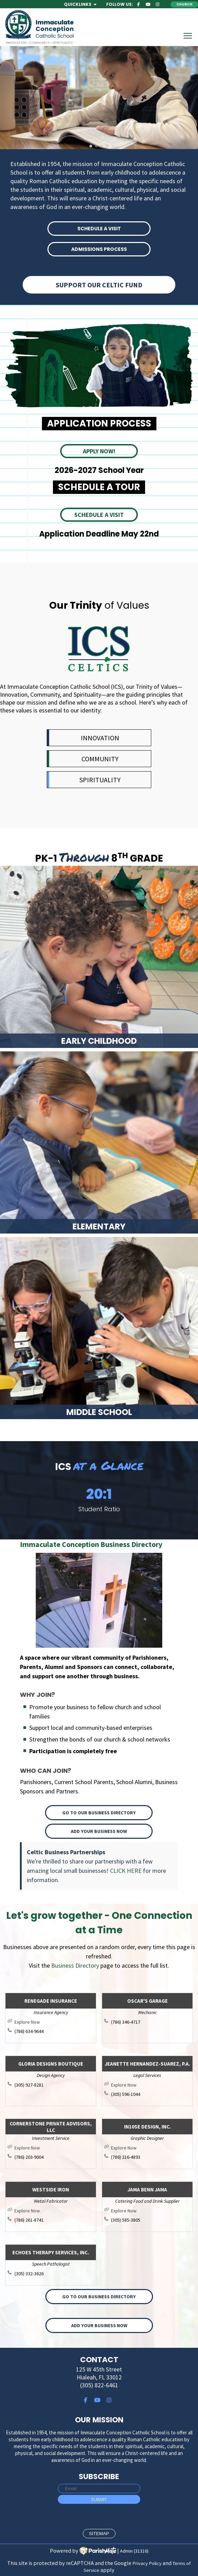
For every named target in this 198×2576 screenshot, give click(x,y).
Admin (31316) (134, 2551)
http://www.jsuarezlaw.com (150, 2085)
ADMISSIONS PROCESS (99, 249)
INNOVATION (100, 737)
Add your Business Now (99, 1831)
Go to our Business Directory (99, 1813)
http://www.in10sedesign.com (150, 2148)
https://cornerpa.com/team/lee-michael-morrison (54, 2148)
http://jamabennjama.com (150, 2211)
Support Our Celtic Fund (99, 284)
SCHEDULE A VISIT (99, 228)
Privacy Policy (147, 2563)
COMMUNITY (100, 758)
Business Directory (75, 1965)
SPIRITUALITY (100, 779)
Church (184, 4)
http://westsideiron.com (54, 2211)
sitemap (99, 2533)
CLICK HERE (126, 1871)
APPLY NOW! (99, 451)
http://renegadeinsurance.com (54, 2022)
